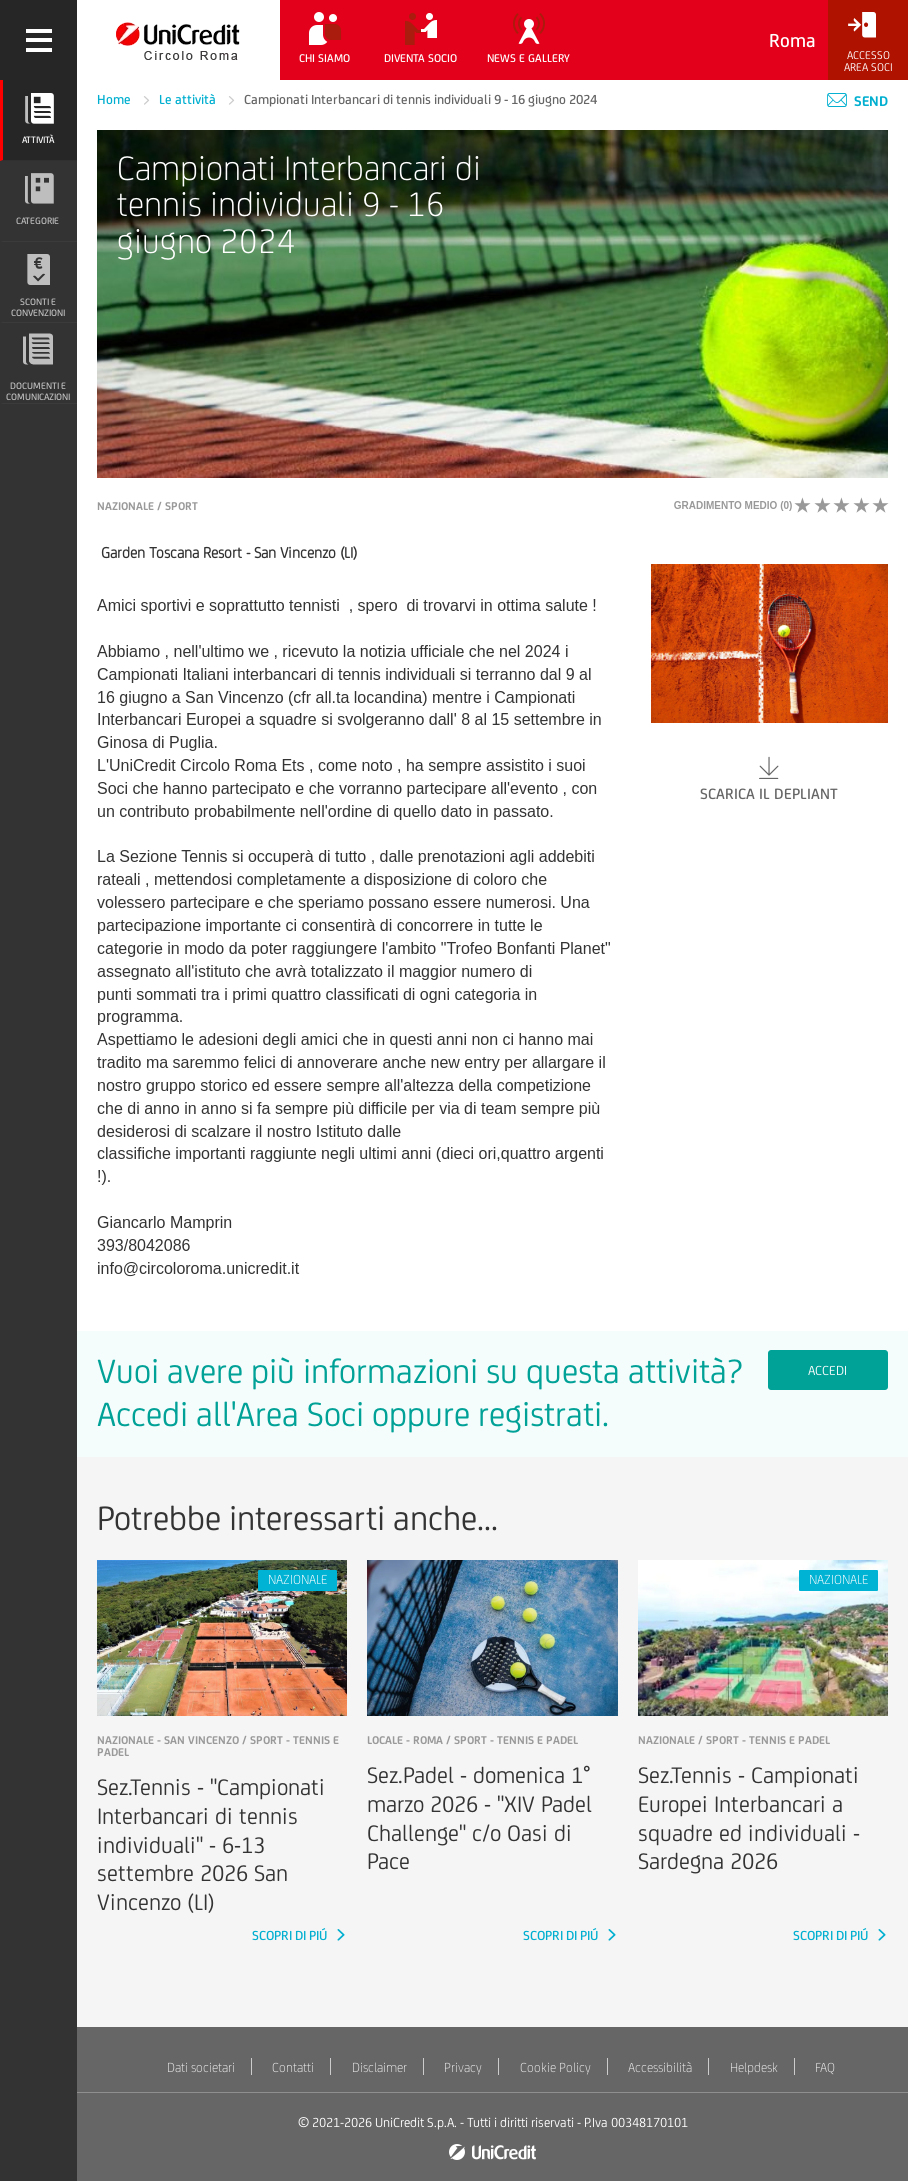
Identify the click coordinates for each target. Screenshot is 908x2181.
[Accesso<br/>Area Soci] (868, 42)
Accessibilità (660, 2067)
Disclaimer (379, 2067)
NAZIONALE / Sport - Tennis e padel (734, 1740)
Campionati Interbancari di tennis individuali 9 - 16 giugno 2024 (420, 99)
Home (115, 99)
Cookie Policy (555, 2067)
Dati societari (201, 2067)
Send (857, 101)
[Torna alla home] (178, 40)
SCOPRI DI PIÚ (291, 1935)
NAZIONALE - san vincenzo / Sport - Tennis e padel (218, 1746)
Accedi (827, 1370)
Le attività (189, 99)
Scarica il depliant (769, 777)
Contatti (293, 2067)
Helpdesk (754, 2067)
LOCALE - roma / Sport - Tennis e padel (472, 1740)
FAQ (825, 2067)
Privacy (463, 2067)
